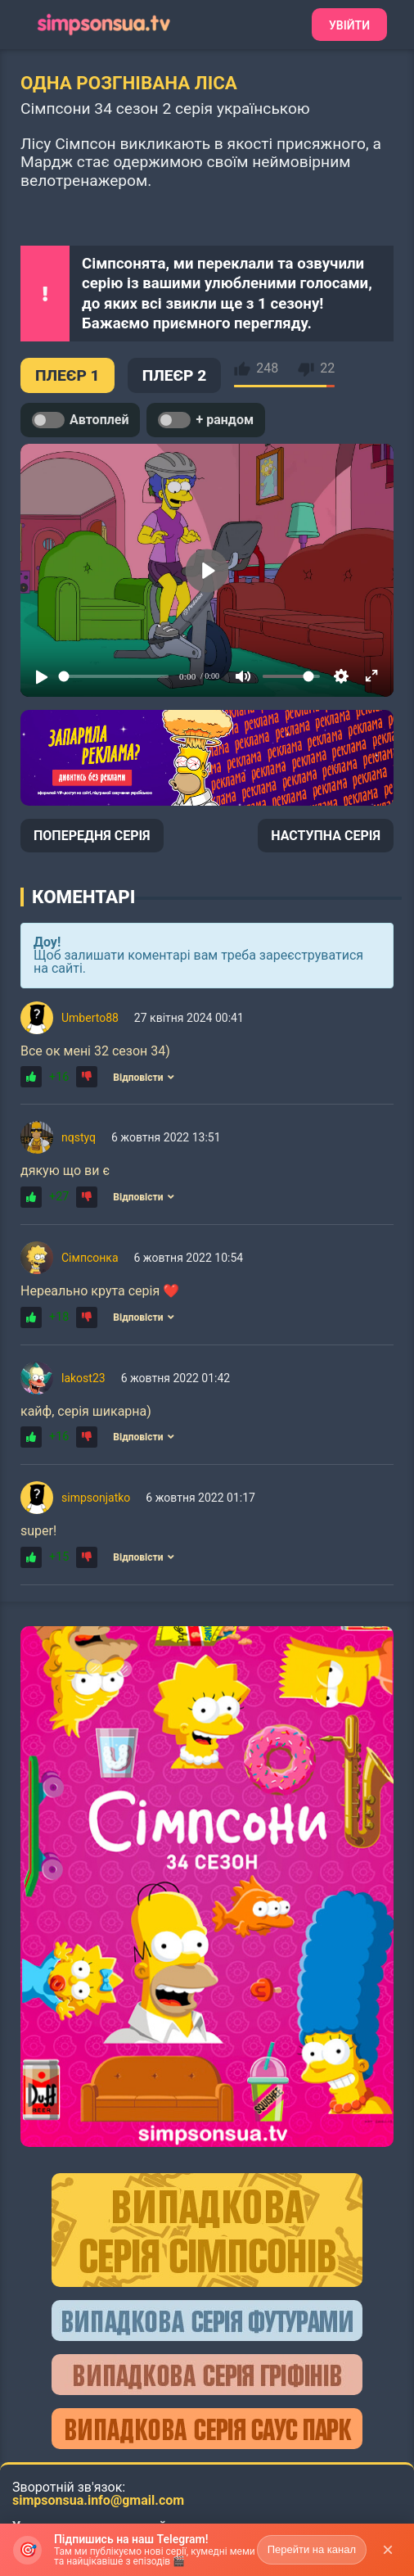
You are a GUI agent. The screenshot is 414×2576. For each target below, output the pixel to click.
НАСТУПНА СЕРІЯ (325, 835)
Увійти (349, 25)
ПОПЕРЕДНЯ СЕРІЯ (92, 835)
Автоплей (80, 420)
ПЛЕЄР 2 (174, 375)
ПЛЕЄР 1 (67, 375)
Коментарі (83, 896)
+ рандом (206, 420)
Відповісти (143, 1077)
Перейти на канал (312, 2549)
